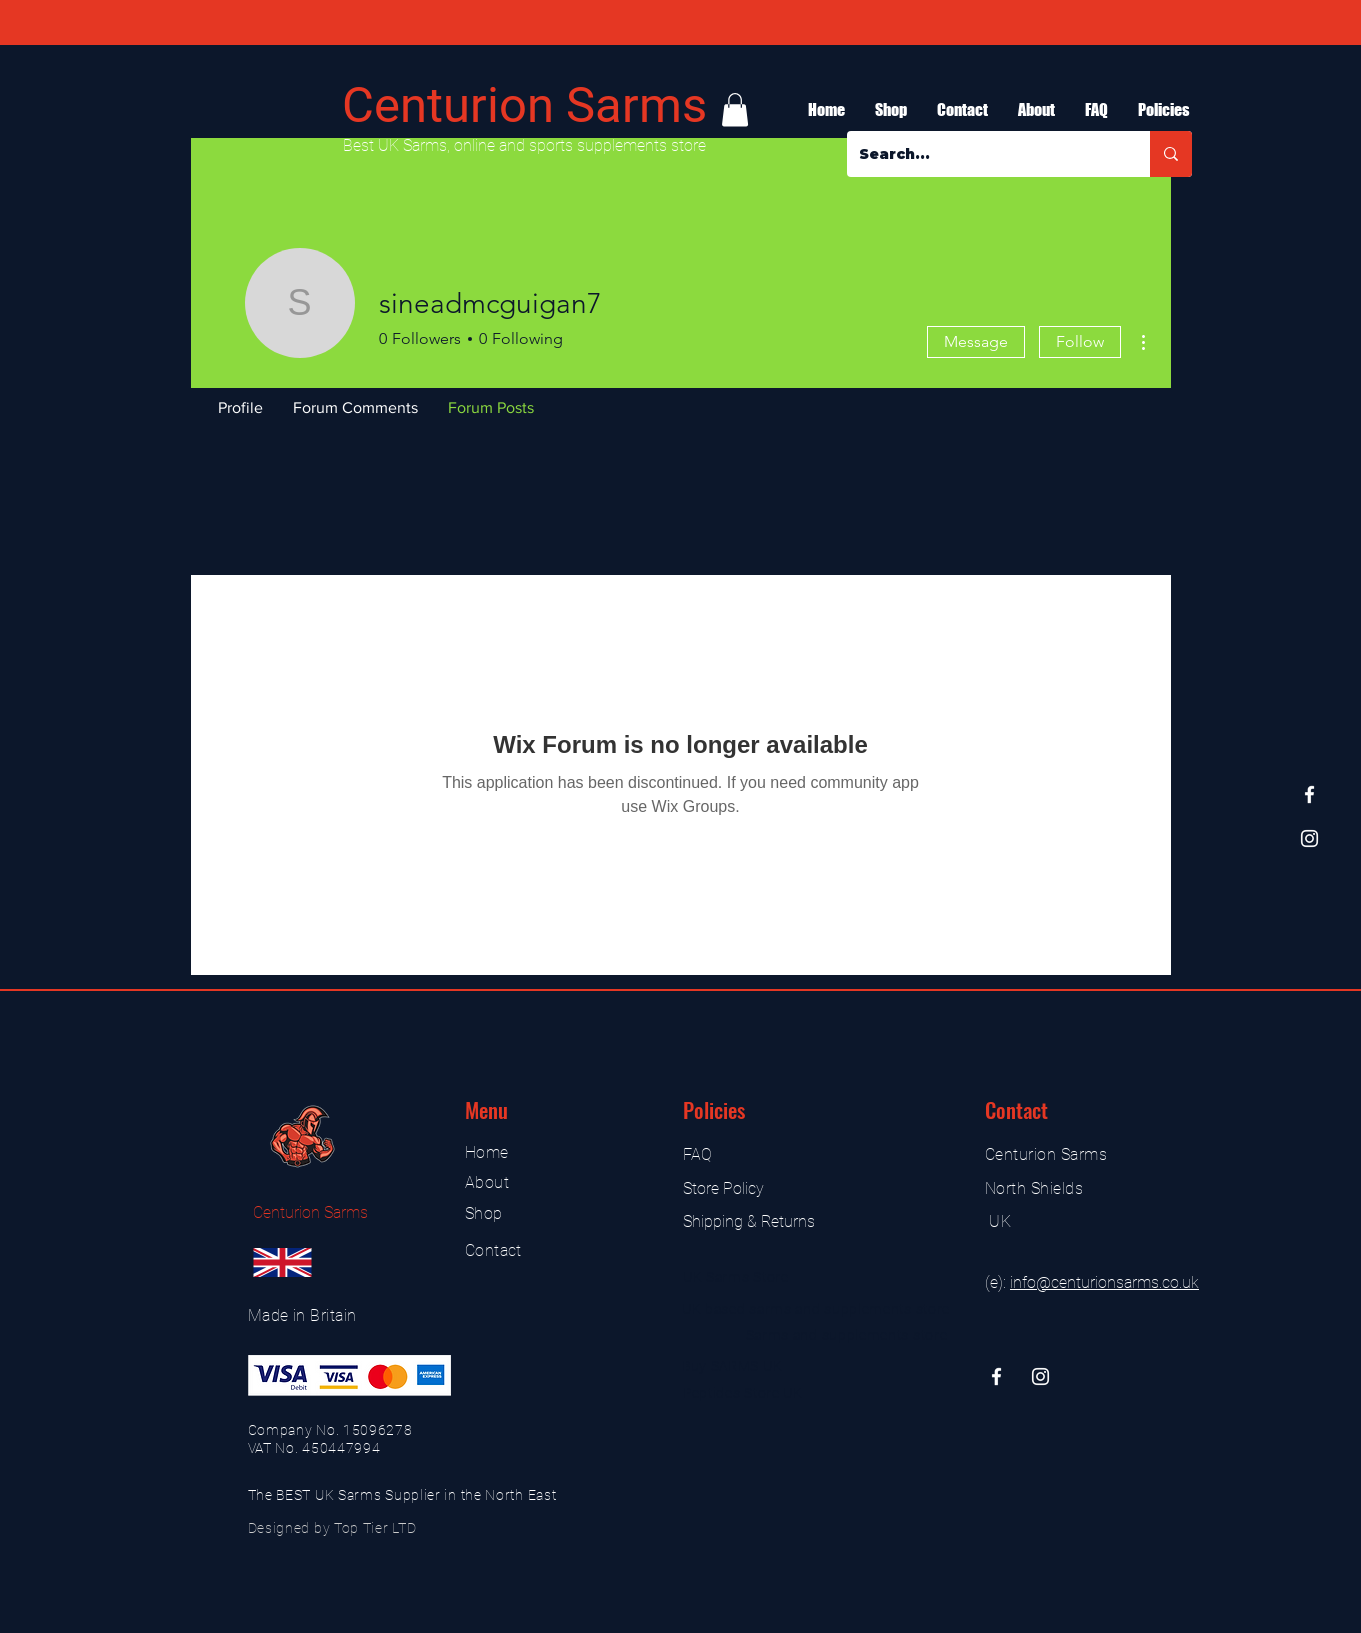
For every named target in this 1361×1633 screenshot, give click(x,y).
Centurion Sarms (524, 105)
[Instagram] (1309, 838)
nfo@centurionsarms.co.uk (1106, 1282)
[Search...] (983, 154)
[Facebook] (1309, 794)
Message (976, 341)
